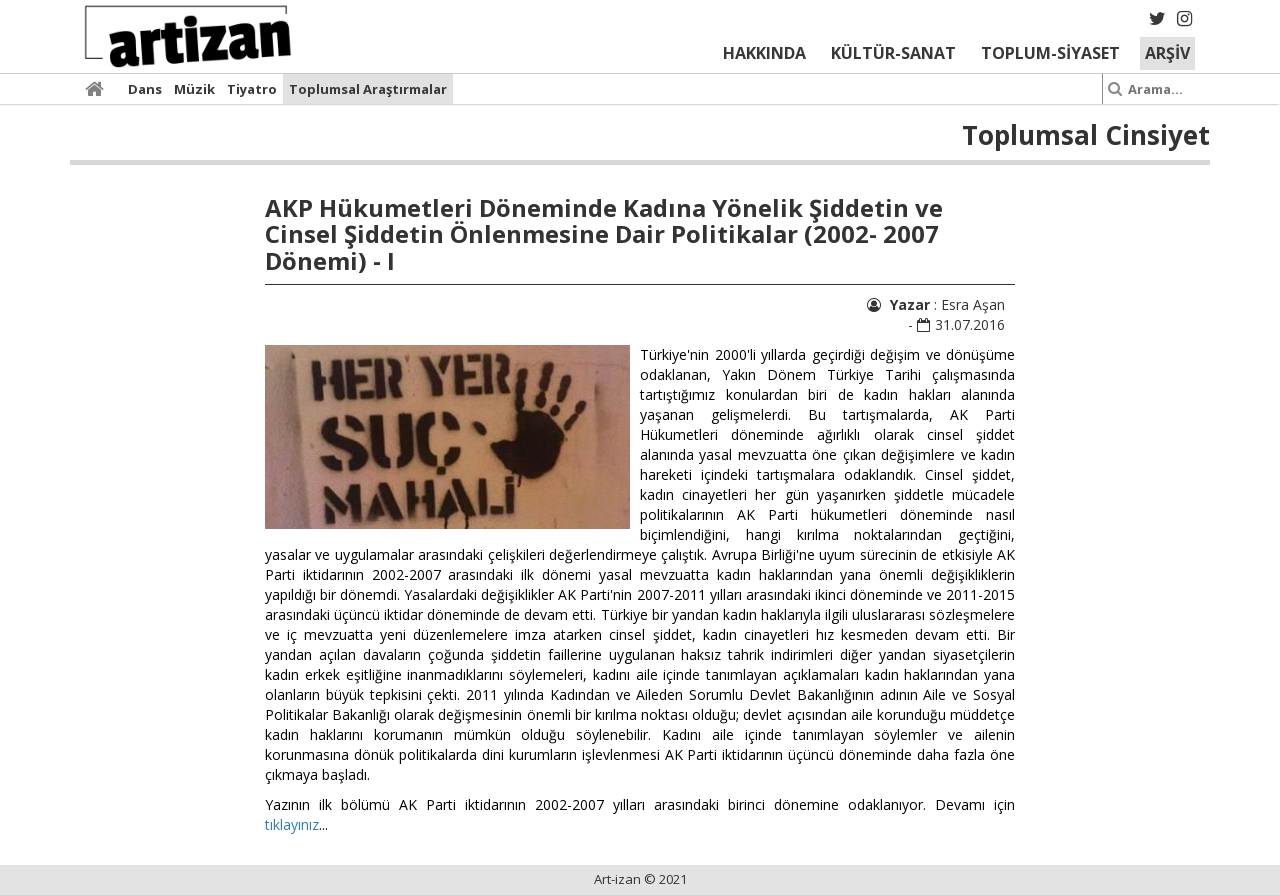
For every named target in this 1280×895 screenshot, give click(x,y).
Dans (145, 89)
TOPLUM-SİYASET (1050, 53)
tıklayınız (292, 824)
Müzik (194, 89)
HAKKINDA (764, 53)
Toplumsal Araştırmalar (368, 89)
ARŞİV (1167, 53)
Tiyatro (252, 89)
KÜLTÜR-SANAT (893, 53)
